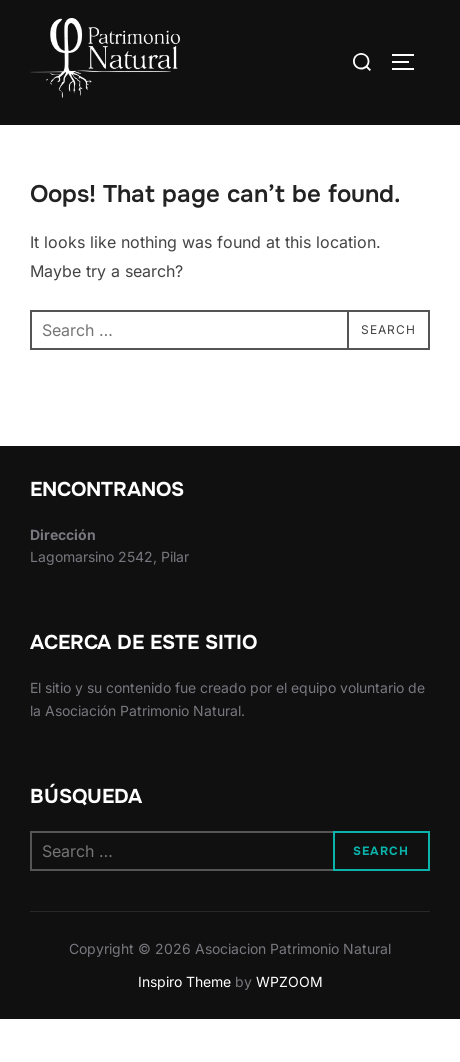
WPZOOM (289, 1023)
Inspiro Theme (184, 1023)
